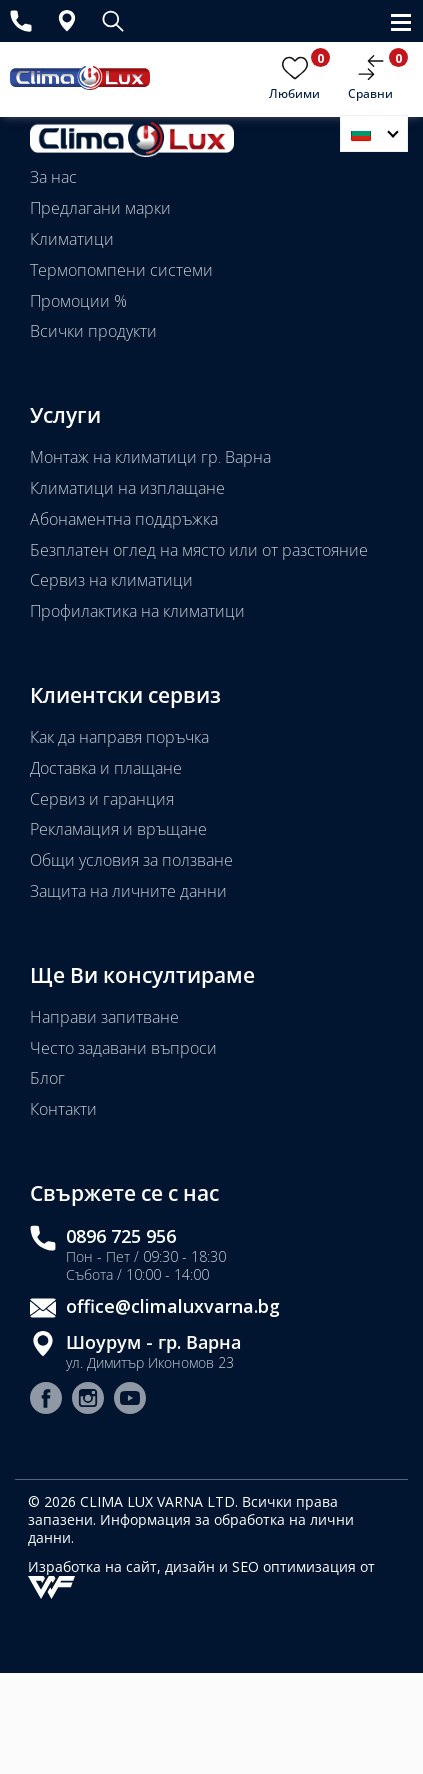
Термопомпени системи (121, 270)
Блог (47, 1078)
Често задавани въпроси (123, 1048)
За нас (53, 177)
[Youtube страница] (130, 1400)
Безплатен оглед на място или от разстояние (199, 550)
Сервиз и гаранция (102, 799)
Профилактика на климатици (137, 611)
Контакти (63, 1109)
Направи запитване (104, 1017)
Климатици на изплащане (127, 488)
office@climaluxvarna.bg (173, 1306)
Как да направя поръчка (119, 737)
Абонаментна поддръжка (124, 519)
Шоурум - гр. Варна (153, 1342)
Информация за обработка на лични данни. (191, 1528)
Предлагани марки (100, 208)
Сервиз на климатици (111, 580)
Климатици (72, 239)
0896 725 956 (121, 1236)
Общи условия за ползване (131, 860)
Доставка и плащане (106, 768)
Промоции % (78, 301)
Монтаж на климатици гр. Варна (150, 457)
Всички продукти (93, 331)
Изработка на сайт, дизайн (123, 1566)
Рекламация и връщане (118, 829)
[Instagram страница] (88, 1400)
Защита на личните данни (128, 891)
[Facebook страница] (46, 1400)
